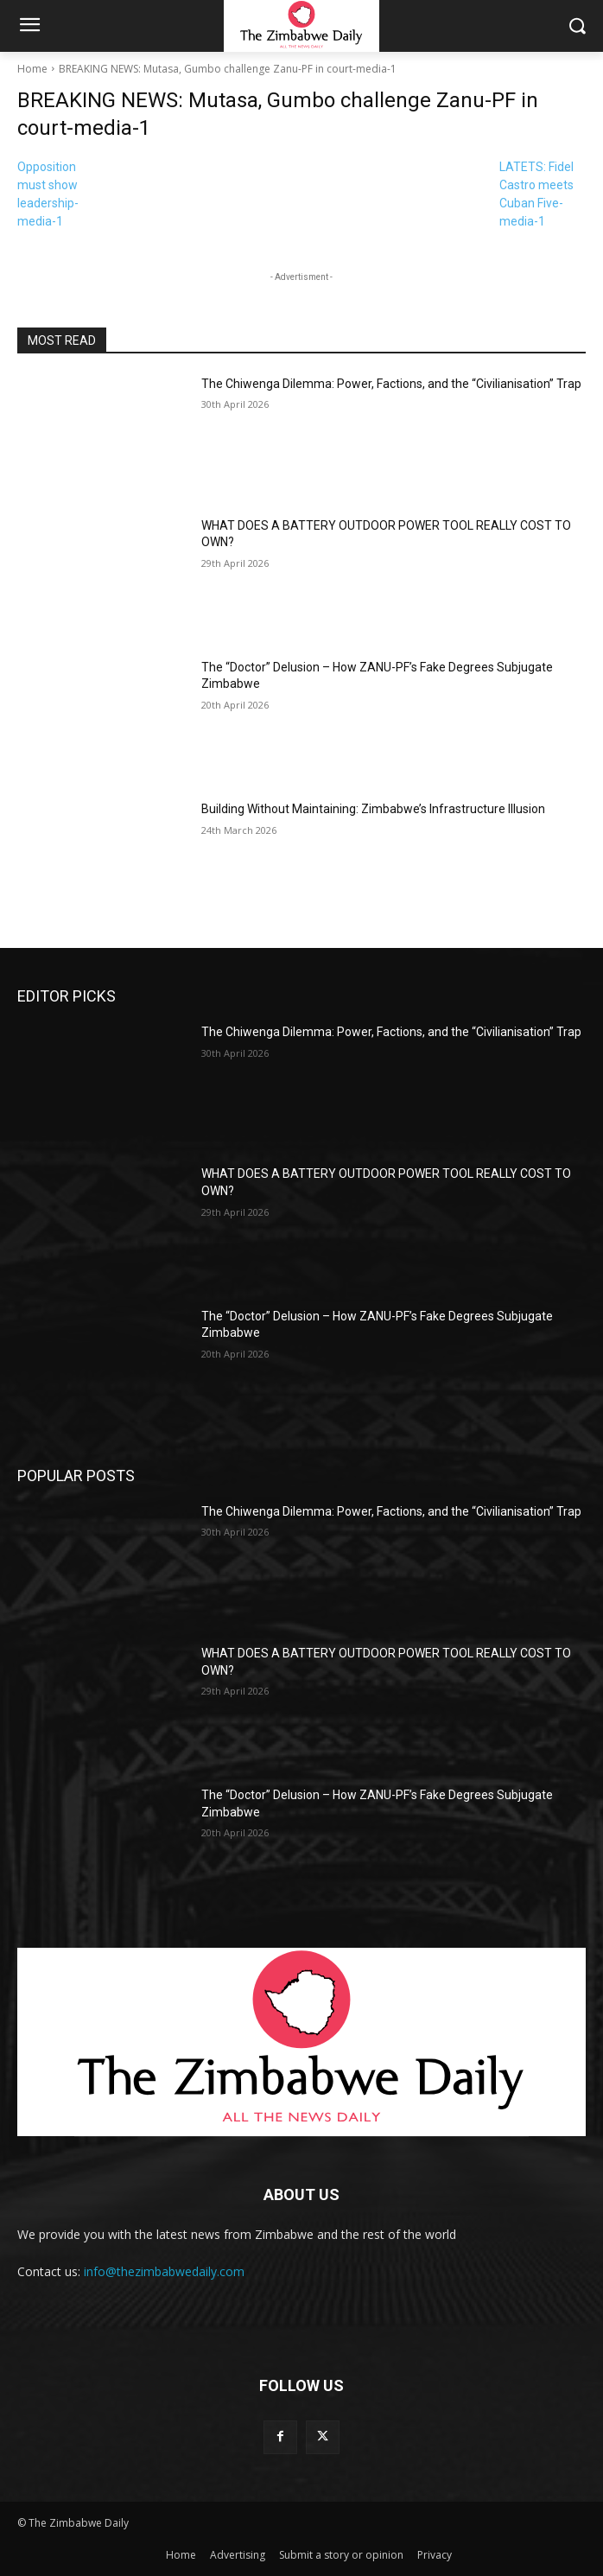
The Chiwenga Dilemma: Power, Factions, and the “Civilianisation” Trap (391, 384)
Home (32, 68)
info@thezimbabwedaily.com (164, 2271)
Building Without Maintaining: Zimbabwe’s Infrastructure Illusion (373, 809)
